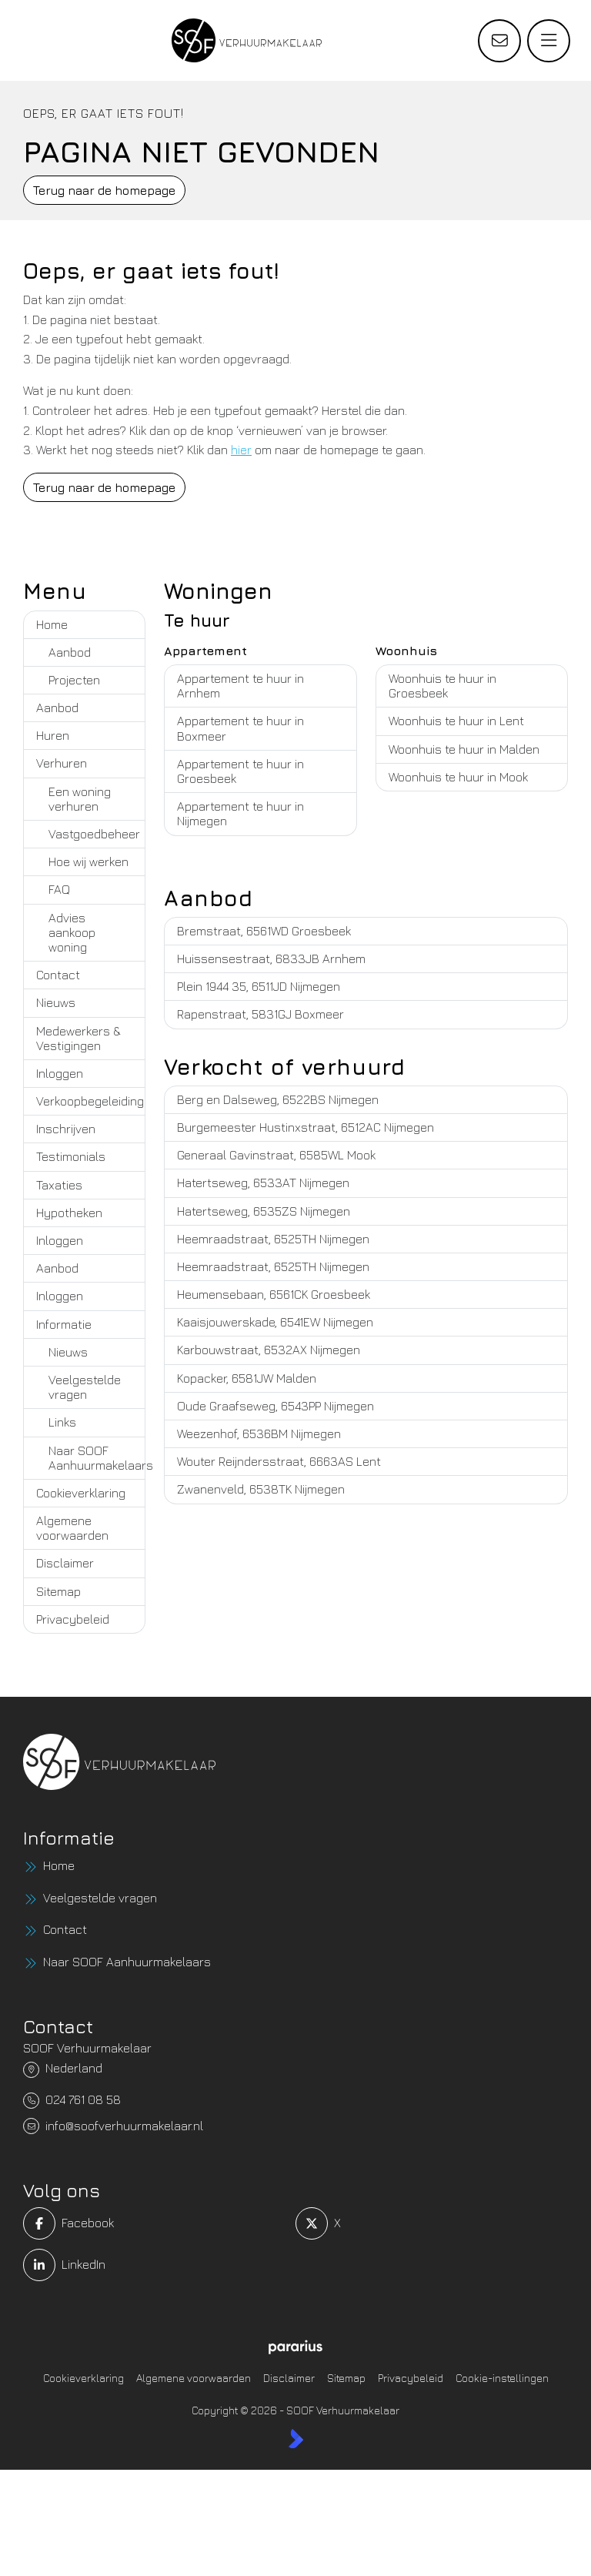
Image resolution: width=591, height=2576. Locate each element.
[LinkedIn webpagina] (154, 2265)
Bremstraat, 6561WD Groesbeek (264, 931)
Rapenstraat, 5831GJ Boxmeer (260, 1014)
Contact (58, 975)
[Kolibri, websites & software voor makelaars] (296, 2437)
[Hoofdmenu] (548, 40)
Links (62, 1422)
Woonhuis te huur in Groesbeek (442, 685)
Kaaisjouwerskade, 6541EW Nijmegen (275, 1322)
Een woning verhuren (79, 799)
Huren (52, 735)
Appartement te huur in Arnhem (240, 685)
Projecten (74, 680)
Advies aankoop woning (71, 932)
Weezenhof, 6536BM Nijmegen (259, 1433)
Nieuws (55, 1002)
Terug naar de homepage (104, 190)
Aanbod (69, 652)
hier (241, 450)
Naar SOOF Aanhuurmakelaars (96, 1458)
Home (52, 624)
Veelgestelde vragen (84, 1387)
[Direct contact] (499, 40)
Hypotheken (69, 1212)
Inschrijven (65, 1129)
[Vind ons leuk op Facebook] (154, 2223)
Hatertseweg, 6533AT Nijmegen (263, 1182)
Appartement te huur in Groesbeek (240, 771)
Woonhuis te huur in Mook (458, 777)
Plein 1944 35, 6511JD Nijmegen (258, 986)
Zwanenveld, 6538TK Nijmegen (261, 1489)
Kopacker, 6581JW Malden (246, 1378)
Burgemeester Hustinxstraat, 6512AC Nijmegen (305, 1127)
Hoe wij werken (88, 861)
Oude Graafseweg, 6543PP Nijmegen (275, 1406)
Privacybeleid (72, 1619)
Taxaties (59, 1185)
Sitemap (58, 1591)
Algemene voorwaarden (72, 1528)
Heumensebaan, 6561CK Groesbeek (273, 1294)
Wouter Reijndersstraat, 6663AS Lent (279, 1461)
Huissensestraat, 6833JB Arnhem (271, 958)
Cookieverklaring (80, 1493)
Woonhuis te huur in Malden (464, 749)
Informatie (64, 1324)
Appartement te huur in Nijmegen (240, 813)
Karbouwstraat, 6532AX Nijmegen (268, 1350)
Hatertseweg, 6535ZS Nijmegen (263, 1211)
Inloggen (59, 1073)
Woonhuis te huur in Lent (456, 721)
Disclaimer (65, 1563)
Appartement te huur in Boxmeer (240, 728)
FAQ (59, 889)
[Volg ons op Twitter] (427, 2223)
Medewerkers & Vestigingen (78, 1038)
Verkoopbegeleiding (90, 1101)
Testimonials (70, 1156)
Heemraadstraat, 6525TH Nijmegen (273, 1239)
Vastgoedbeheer (94, 834)
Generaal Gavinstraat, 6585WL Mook (276, 1155)
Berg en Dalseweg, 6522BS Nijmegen (278, 1099)
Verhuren (61, 763)
